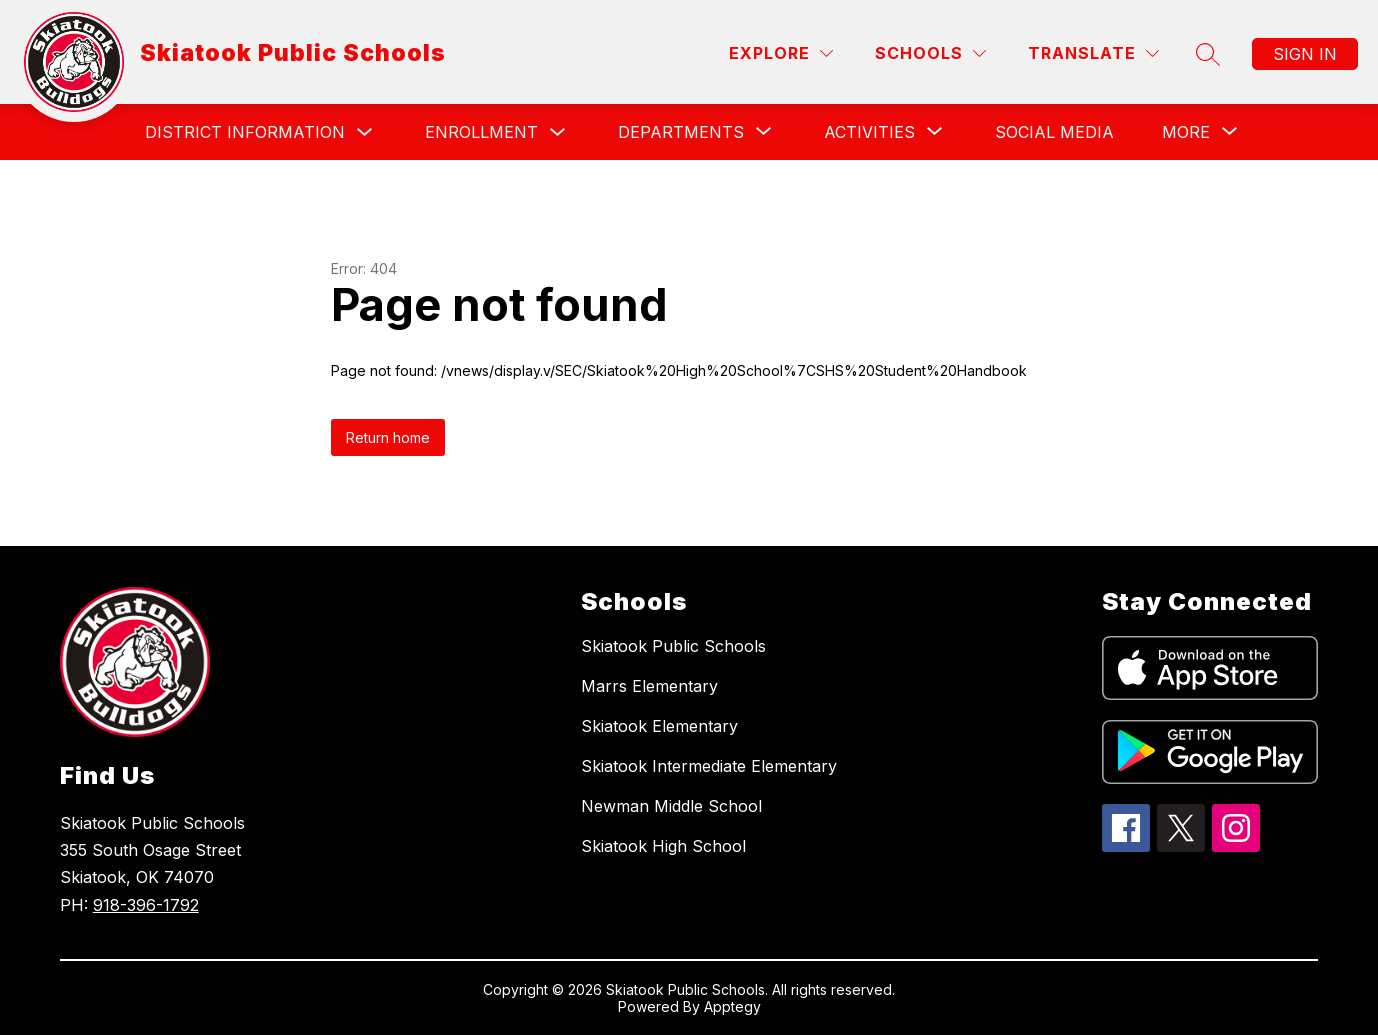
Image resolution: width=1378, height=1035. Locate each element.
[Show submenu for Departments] (681, 132)
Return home (388, 437)
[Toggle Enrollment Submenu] (558, 132)
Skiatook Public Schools (673, 646)
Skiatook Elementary (659, 726)
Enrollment (481, 132)
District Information (245, 132)
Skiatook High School (663, 846)
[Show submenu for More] (1186, 132)
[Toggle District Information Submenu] (365, 132)
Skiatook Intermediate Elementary (709, 766)
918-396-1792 (146, 905)
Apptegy (732, 1006)
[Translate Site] (1093, 53)
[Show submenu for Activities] (869, 132)
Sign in (1305, 54)
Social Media (1054, 132)
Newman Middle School (671, 806)
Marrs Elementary (649, 686)
